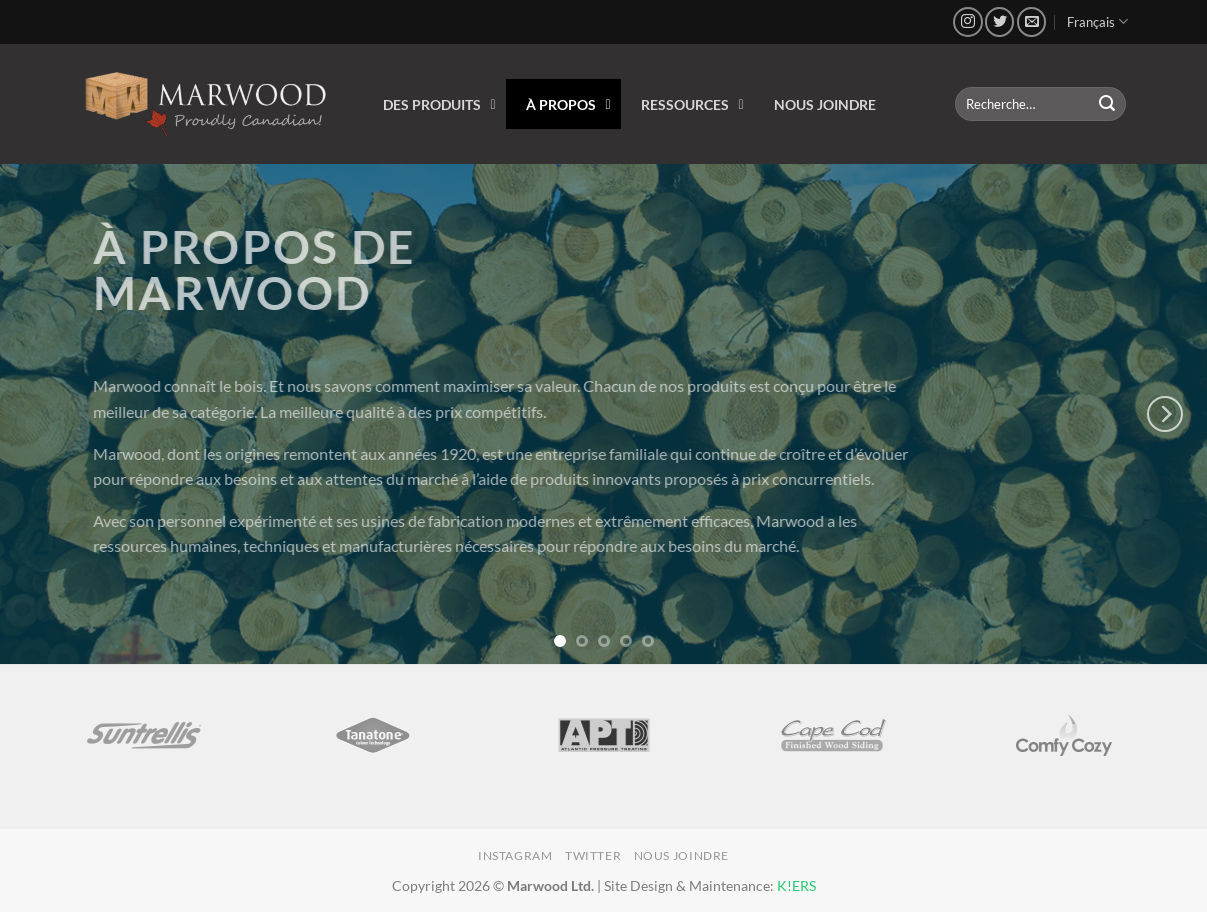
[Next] (1165, 414)
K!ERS (796, 885)
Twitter (593, 855)
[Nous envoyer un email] (1031, 21)
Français (1097, 21)
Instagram (515, 855)
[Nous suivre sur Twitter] (999, 21)
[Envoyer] (1107, 104)
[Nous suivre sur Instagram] (967, 21)
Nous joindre (681, 855)
